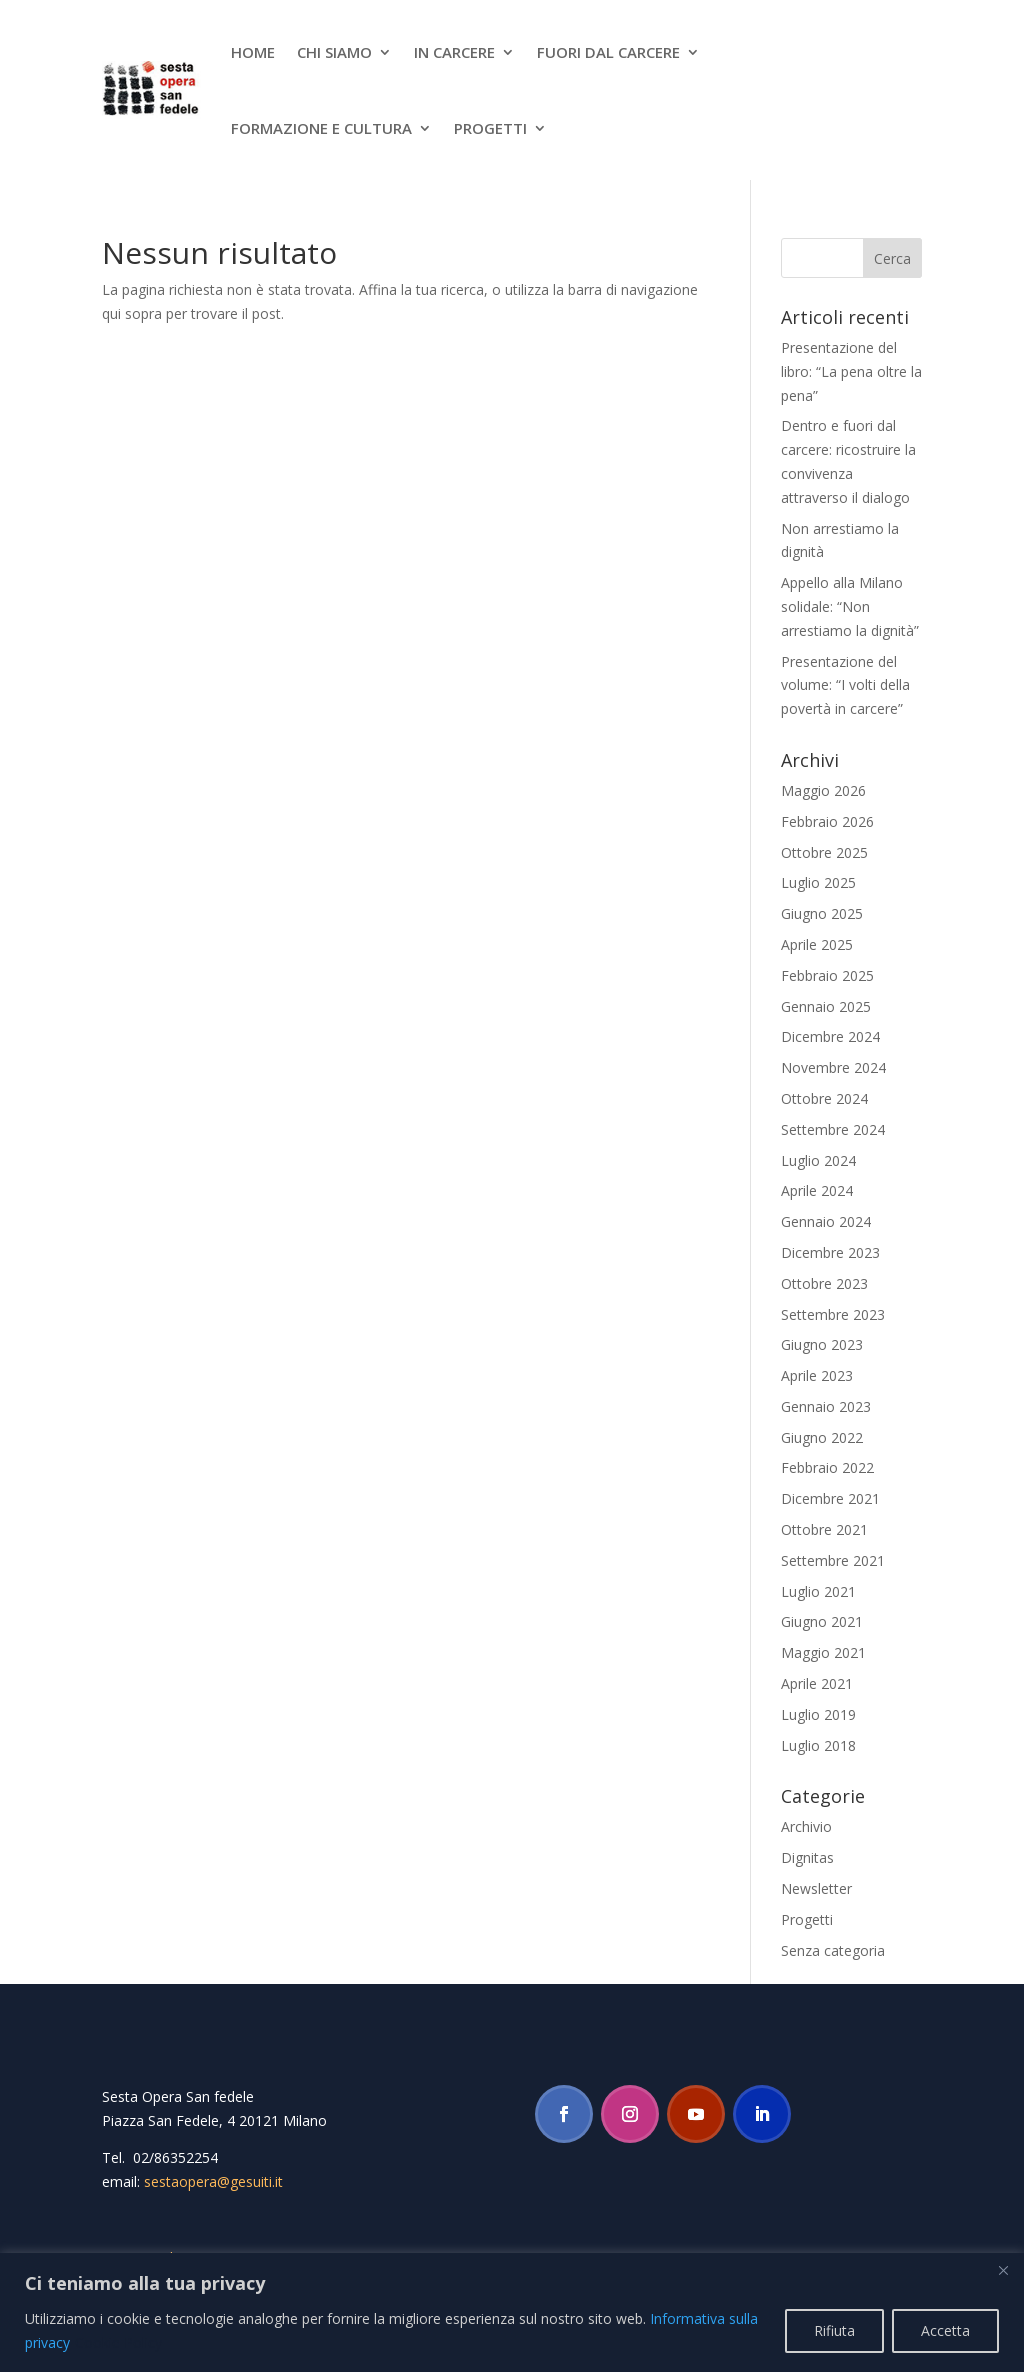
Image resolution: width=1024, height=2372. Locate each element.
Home (253, 52)
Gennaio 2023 (826, 1406)
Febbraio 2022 (827, 1467)
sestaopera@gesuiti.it (213, 2181)
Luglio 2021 (818, 1591)
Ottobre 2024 (824, 1098)
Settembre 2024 (833, 1129)
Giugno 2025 (822, 913)
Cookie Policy (118, 2342)
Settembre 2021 (833, 1560)
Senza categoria (833, 1950)
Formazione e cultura (321, 128)
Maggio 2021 (823, 1652)
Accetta (945, 2330)
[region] (512, 2312)
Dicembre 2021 (830, 1498)
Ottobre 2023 (824, 1283)
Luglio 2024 (818, 1160)
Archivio (806, 1826)
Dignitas (807, 1857)
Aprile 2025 (817, 944)
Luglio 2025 (818, 882)
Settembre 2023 (833, 1314)
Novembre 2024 (833, 1067)
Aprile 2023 (817, 1375)
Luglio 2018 (818, 1745)
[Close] (1003, 2270)
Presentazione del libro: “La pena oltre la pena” (851, 371)
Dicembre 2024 (830, 1036)
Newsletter (816, 1888)
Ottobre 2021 (824, 1529)
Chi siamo (334, 52)
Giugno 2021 (822, 1621)
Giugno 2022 (822, 1437)
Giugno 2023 (822, 1344)
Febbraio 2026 (827, 821)
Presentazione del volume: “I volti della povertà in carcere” (845, 685)
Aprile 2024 (817, 1190)
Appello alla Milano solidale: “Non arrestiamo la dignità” (850, 606)
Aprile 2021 (817, 1683)
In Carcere (454, 52)
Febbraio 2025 (827, 975)
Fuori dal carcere (608, 52)
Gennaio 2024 (826, 1221)
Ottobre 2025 (824, 852)
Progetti (490, 128)
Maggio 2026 (823, 790)
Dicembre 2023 (830, 1252)
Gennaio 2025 (826, 1006)
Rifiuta (834, 2330)
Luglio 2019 (818, 1714)
